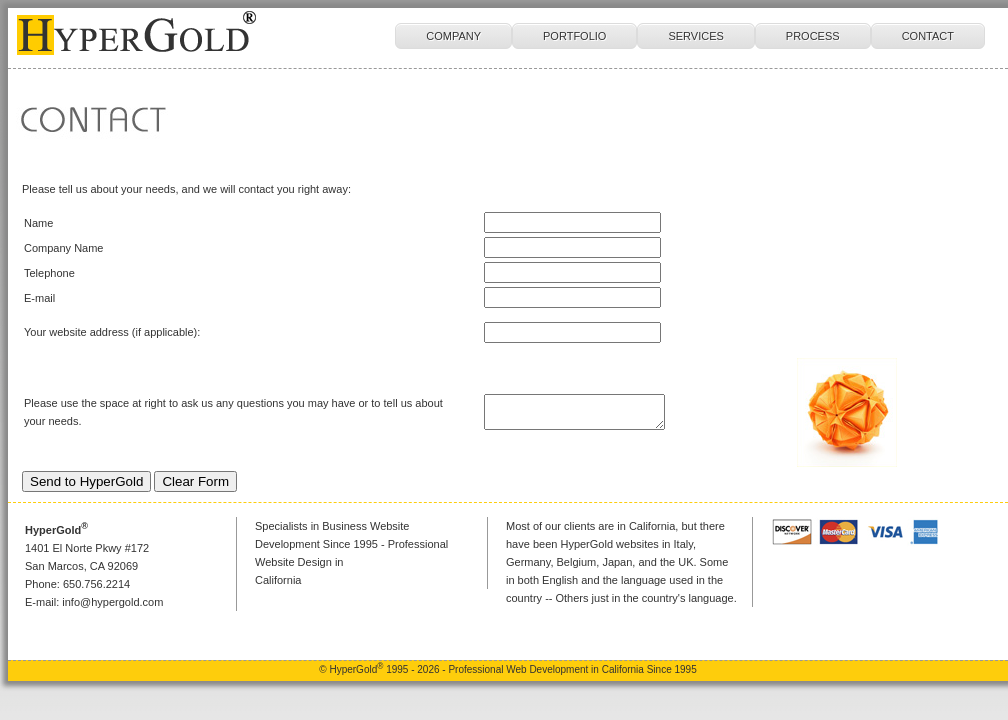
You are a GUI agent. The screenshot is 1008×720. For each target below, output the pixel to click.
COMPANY (453, 36)
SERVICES (695, 36)
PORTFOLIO (574, 36)
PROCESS (813, 36)
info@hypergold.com (112, 602)
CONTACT (928, 36)
